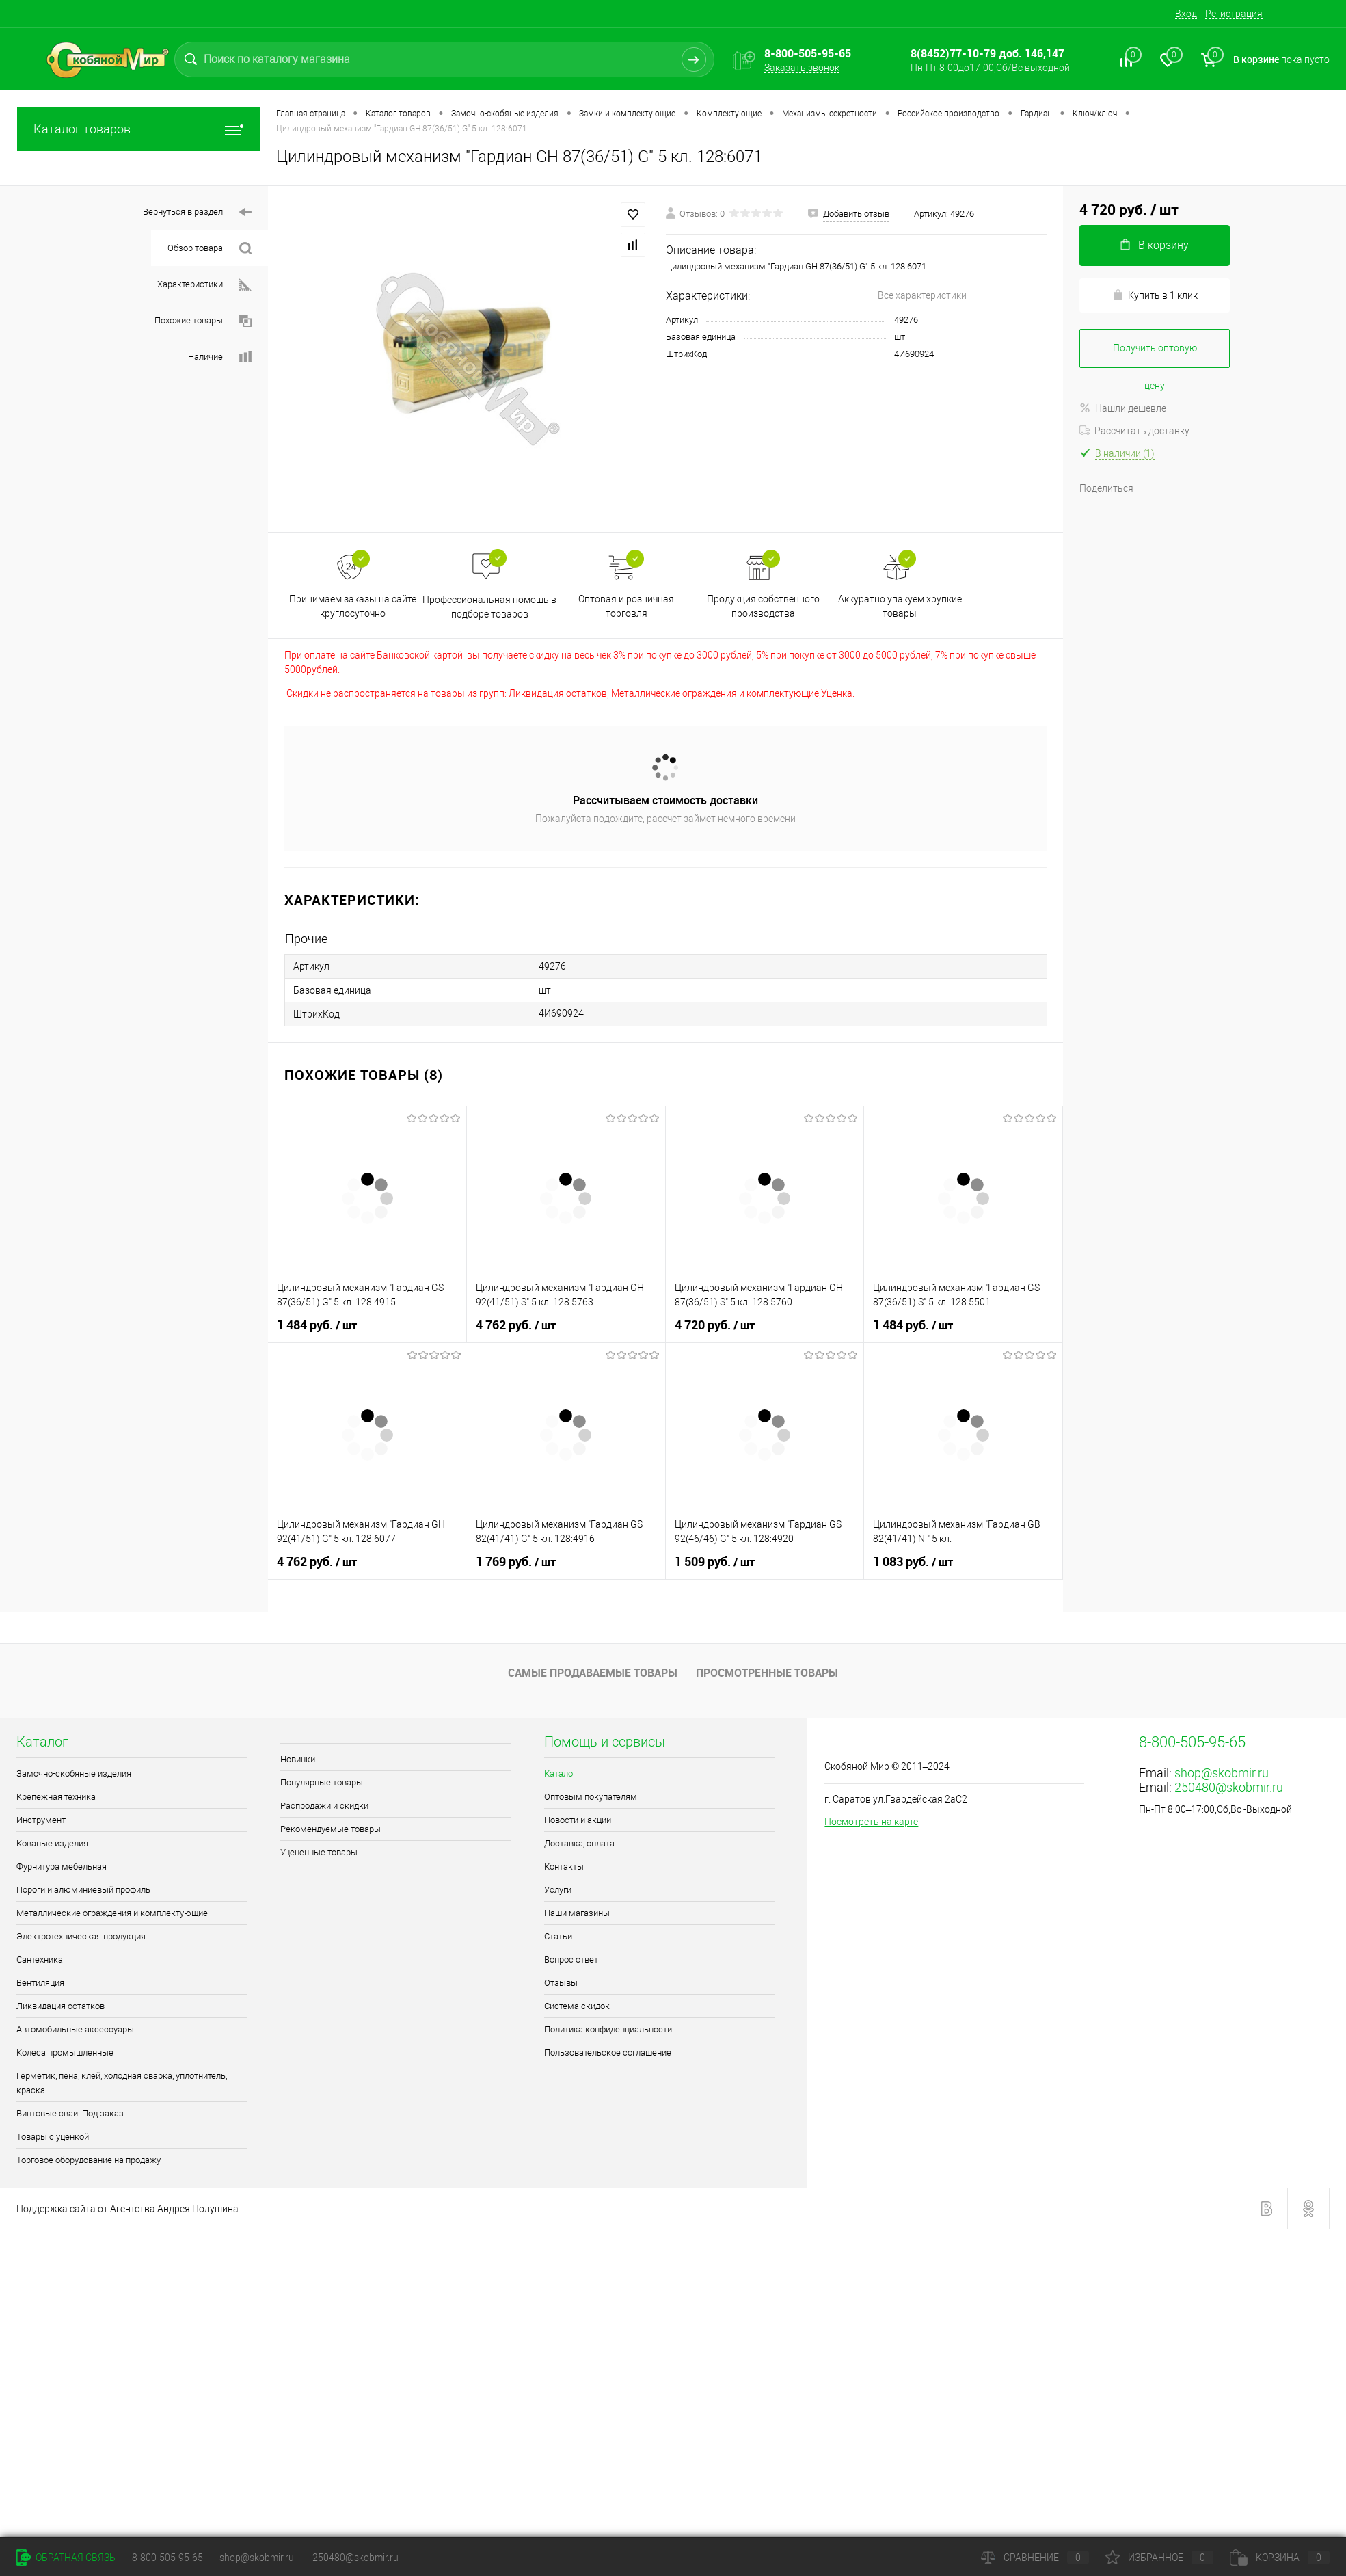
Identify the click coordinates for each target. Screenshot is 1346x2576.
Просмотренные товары (767, 1672)
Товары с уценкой (52, 2137)
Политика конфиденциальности (608, 2029)
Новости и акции (577, 1820)
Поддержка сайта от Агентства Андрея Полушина (127, 2208)
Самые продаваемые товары (592, 1672)
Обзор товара (209, 248)
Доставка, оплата (579, 1843)
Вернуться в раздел (197, 212)
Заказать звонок (801, 67)
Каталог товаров (138, 129)
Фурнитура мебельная (61, 1866)
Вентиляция (40, 1983)
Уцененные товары (319, 1852)
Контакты (564, 1866)
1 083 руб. (914, 1560)
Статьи (558, 1936)
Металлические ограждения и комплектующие (112, 1913)
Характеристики (204, 284)
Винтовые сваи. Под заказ (70, 2113)
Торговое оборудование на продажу (88, 2160)
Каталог (560, 1773)
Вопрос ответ (571, 1959)
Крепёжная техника (56, 1797)
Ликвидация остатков (60, 2006)
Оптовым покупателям (590, 1797)
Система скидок (577, 2006)
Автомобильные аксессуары (75, 2029)
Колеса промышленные (64, 2052)
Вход (1186, 13)
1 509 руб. (716, 1560)
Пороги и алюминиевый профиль (83, 1890)
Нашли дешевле (1122, 408)
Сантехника (39, 1959)
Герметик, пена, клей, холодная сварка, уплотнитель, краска (121, 2083)
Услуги (557, 1890)
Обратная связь (66, 2557)
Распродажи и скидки (324, 1806)
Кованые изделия (52, 1843)
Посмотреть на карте (871, 1821)
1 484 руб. (318, 1323)
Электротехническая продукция (81, 1936)
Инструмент (41, 1820)
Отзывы (561, 1983)
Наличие (220, 357)
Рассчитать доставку (1134, 430)
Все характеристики (922, 295)
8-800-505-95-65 (167, 2557)
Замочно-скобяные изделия (73, 1773)
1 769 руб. (517, 1560)
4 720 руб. (716, 1323)
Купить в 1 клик (1155, 295)
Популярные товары (321, 1782)
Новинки (297, 1759)
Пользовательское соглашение (607, 2052)
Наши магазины (577, 1913)
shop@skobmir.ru (1221, 1773)
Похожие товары (203, 321)
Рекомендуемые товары (330, 1829)
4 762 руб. (517, 1323)
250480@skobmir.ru (1228, 1787)
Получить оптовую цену (1155, 355)
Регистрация (1234, 13)
